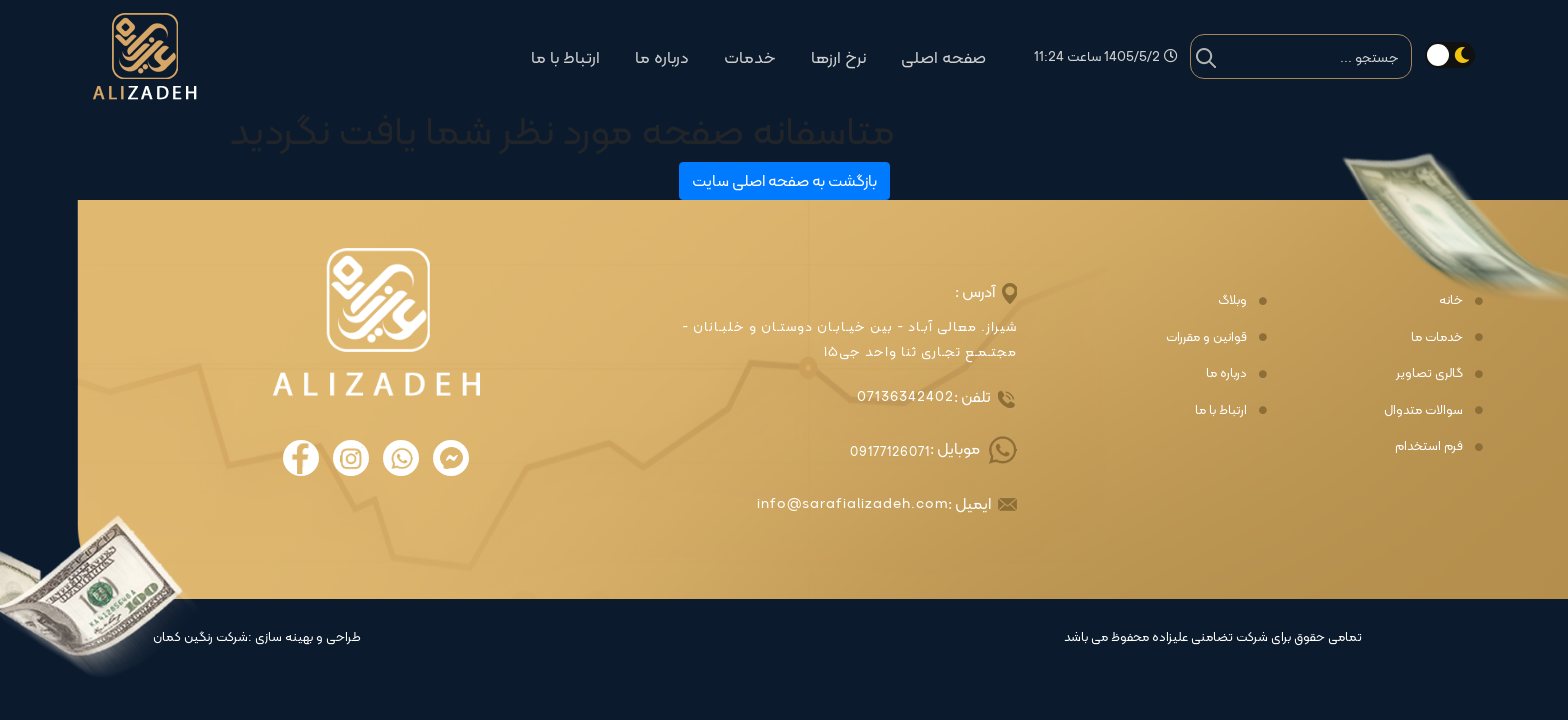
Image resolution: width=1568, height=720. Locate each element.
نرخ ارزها (838, 57)
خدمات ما (1437, 337)
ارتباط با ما (565, 57)
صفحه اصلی (943, 57)
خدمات (750, 57)
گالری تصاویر (1429, 373)
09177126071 (890, 451)
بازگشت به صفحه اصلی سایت (784, 180)
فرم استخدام (1429, 446)
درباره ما (662, 57)
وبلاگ (1232, 300)
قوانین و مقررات (1206, 337)
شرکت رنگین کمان (200, 637)
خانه (1451, 300)
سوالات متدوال (1423, 410)
